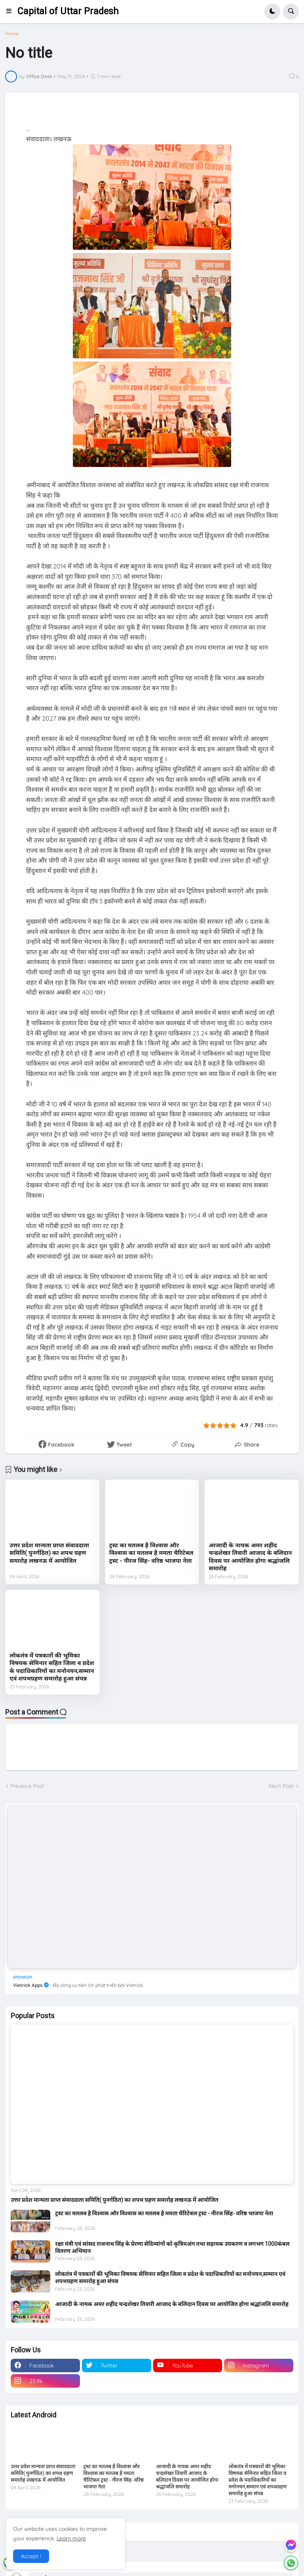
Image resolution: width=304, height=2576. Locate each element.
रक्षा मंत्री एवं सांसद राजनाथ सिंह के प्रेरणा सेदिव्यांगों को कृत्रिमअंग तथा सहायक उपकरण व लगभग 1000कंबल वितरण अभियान (172, 2247)
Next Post (281, 1785)
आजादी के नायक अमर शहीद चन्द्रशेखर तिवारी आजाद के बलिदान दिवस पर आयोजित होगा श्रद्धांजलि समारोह (250, 1557)
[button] (11, 11)
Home (12, 33)
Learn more (71, 2538)
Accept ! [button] (31, 2556)
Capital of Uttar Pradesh (68, 11)
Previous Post (27, 1785)
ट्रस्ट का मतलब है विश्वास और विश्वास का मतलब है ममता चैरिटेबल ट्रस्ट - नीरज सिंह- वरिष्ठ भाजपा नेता (151, 1553)
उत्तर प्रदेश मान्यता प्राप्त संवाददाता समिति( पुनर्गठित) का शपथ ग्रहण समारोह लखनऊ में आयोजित (49, 1553)
